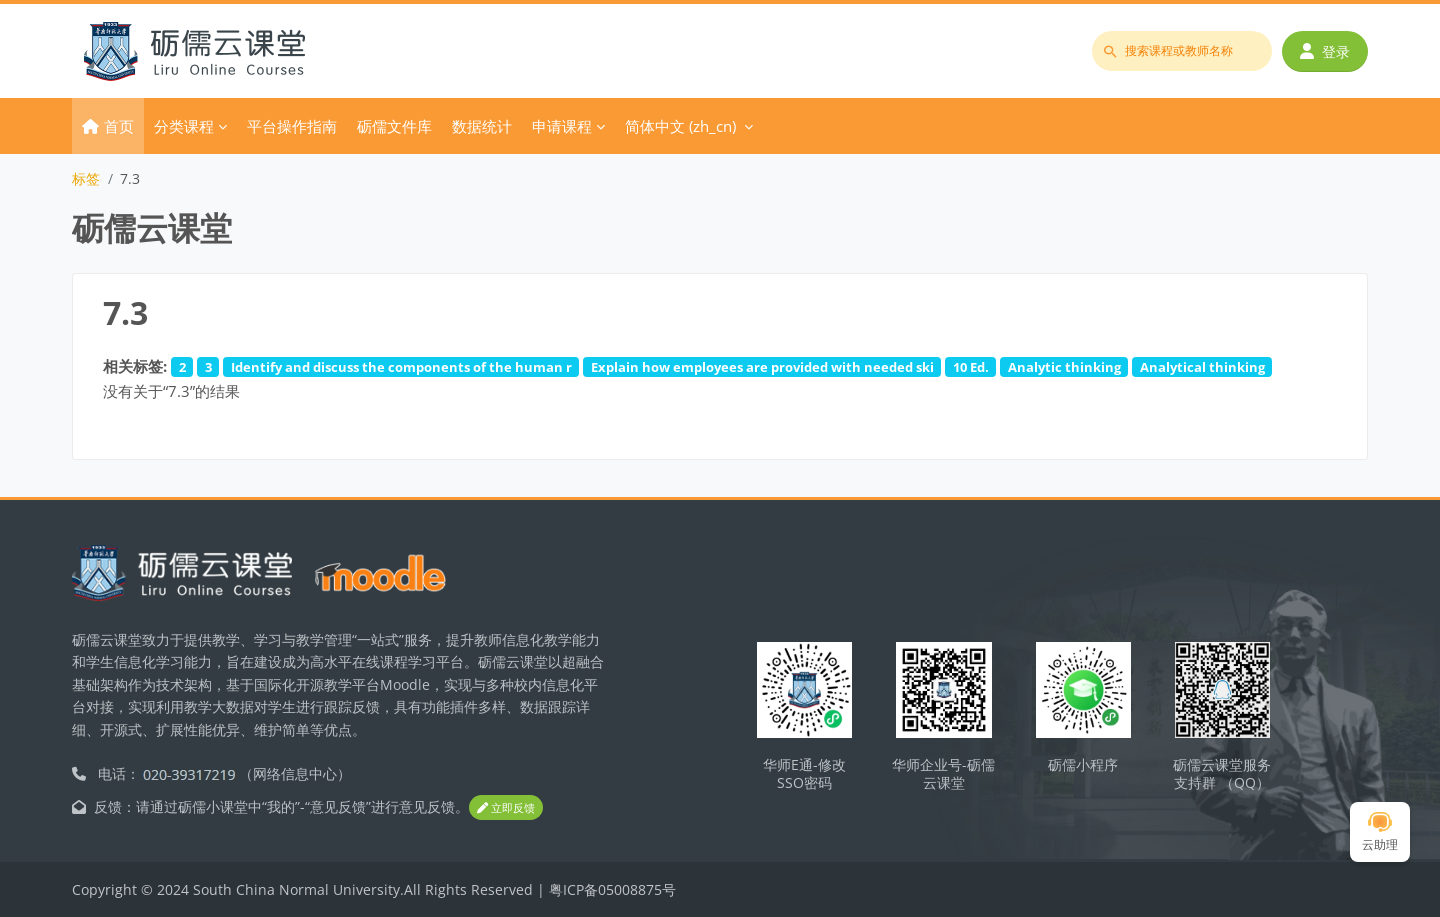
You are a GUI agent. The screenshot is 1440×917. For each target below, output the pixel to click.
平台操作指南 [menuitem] (292, 126)
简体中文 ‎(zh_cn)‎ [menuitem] (680, 126)
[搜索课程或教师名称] (1182, 51)
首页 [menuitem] (119, 126)
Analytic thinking (1064, 367)
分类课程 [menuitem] (184, 126)
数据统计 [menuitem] (482, 126)
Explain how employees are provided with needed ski (762, 367)
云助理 (1380, 832)
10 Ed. (971, 367)
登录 (1325, 51)
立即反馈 (506, 807)
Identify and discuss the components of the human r (401, 367)
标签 (86, 178)
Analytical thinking (1202, 367)
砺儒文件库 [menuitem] (394, 126)
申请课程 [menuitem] (562, 126)
